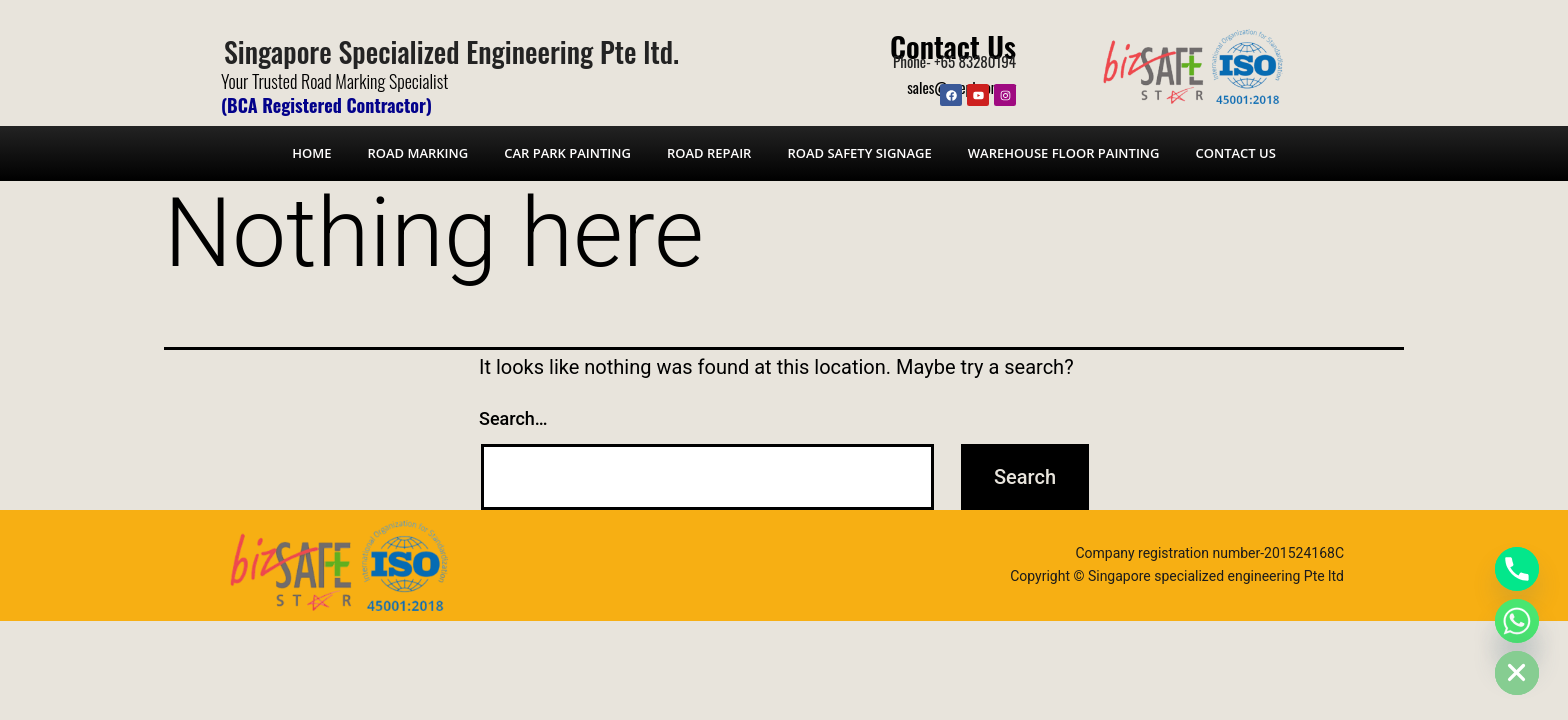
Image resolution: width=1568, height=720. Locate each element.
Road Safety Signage (859, 153)
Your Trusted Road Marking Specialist (334, 81)
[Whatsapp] (1517, 621)
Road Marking (417, 153)
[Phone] (1517, 569)
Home (311, 153)
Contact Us (953, 45)
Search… (513, 418)
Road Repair (709, 153)
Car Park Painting (567, 153)
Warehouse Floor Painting (1064, 153)
